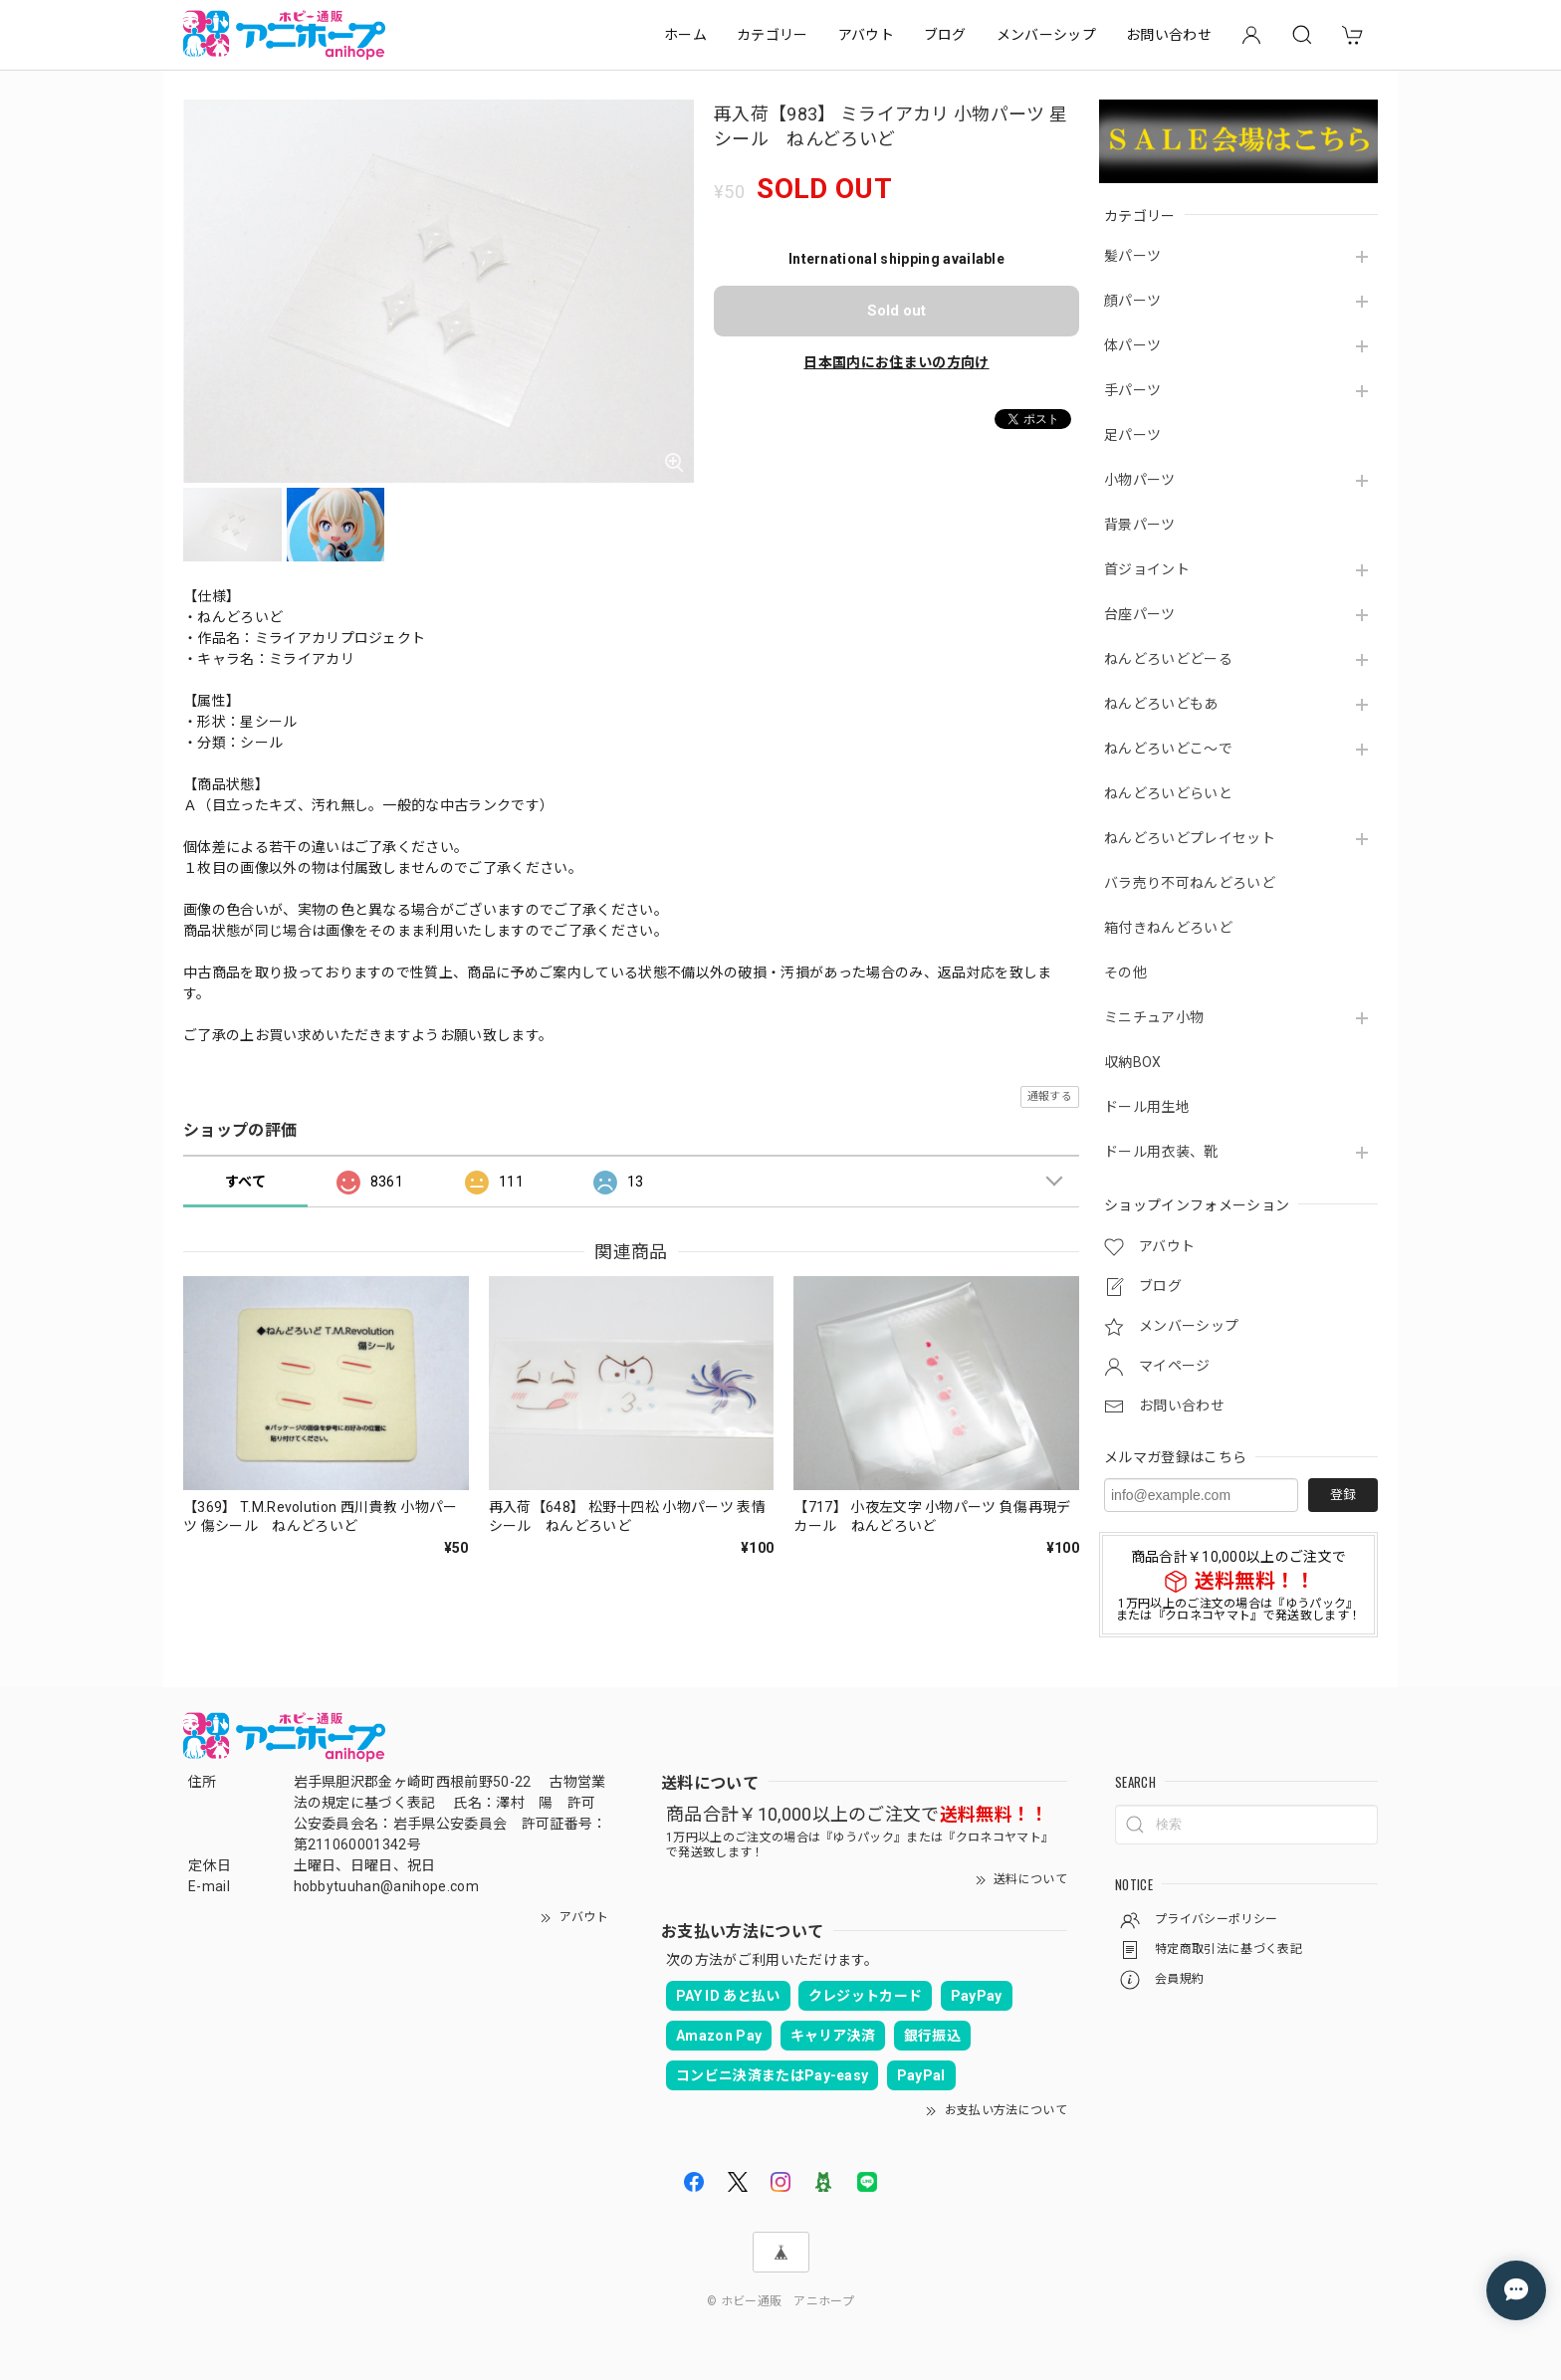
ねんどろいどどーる (1168, 659)
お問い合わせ (1169, 35)
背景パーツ (1140, 525)
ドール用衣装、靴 (1161, 1152)
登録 (1343, 1494)
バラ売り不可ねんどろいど (1189, 883)
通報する (1049, 1096)
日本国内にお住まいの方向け (896, 362)
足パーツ (1132, 435)
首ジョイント (1147, 569)
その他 (1125, 972)
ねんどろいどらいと (1168, 793)
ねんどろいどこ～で (1168, 749)
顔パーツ (1132, 301)
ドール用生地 (1147, 1107)
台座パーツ (1140, 614)
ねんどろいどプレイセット (1189, 838)
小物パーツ (1140, 480)
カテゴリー (772, 35)
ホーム (685, 35)
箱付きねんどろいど (1168, 928)
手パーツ (1132, 390)
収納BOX (1133, 1062)
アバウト (866, 35)
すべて (245, 1182)
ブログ (945, 35)
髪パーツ (1132, 256)
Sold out (896, 311)
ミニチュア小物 (1154, 1017)
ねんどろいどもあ (1161, 704)
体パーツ (1132, 345)
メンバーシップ (1046, 35)
